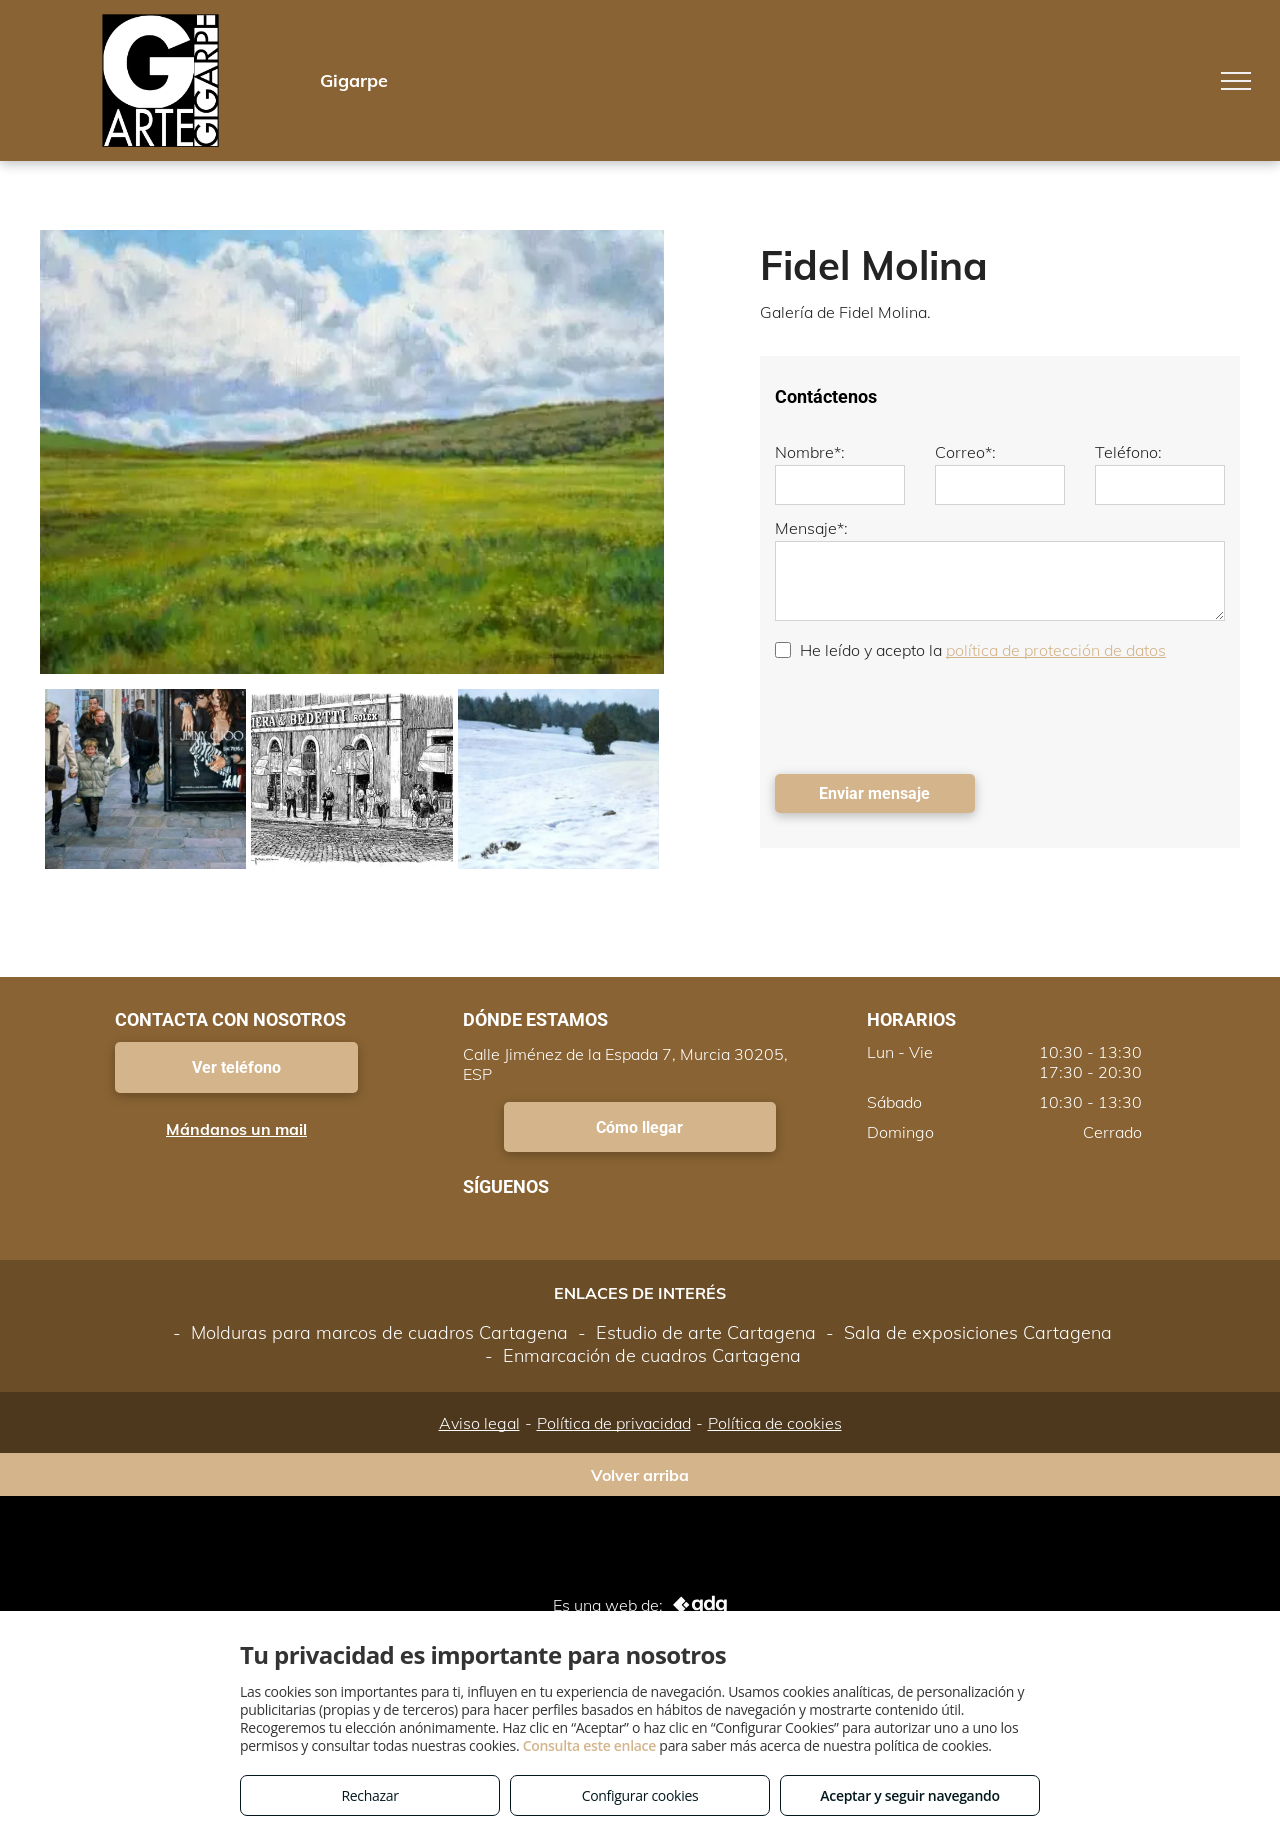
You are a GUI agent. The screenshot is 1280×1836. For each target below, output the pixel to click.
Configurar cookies (640, 1795)
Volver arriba (640, 1475)
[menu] (1236, 81)
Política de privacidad (614, 1423)
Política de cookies (775, 1423)
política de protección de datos (1056, 650)
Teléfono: (1128, 452)
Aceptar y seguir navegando (909, 1795)
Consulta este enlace (589, 1745)
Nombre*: (810, 452)
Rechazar (369, 1795)
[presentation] (927, 715)
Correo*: (965, 452)
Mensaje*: (811, 528)
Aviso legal (479, 1423)
